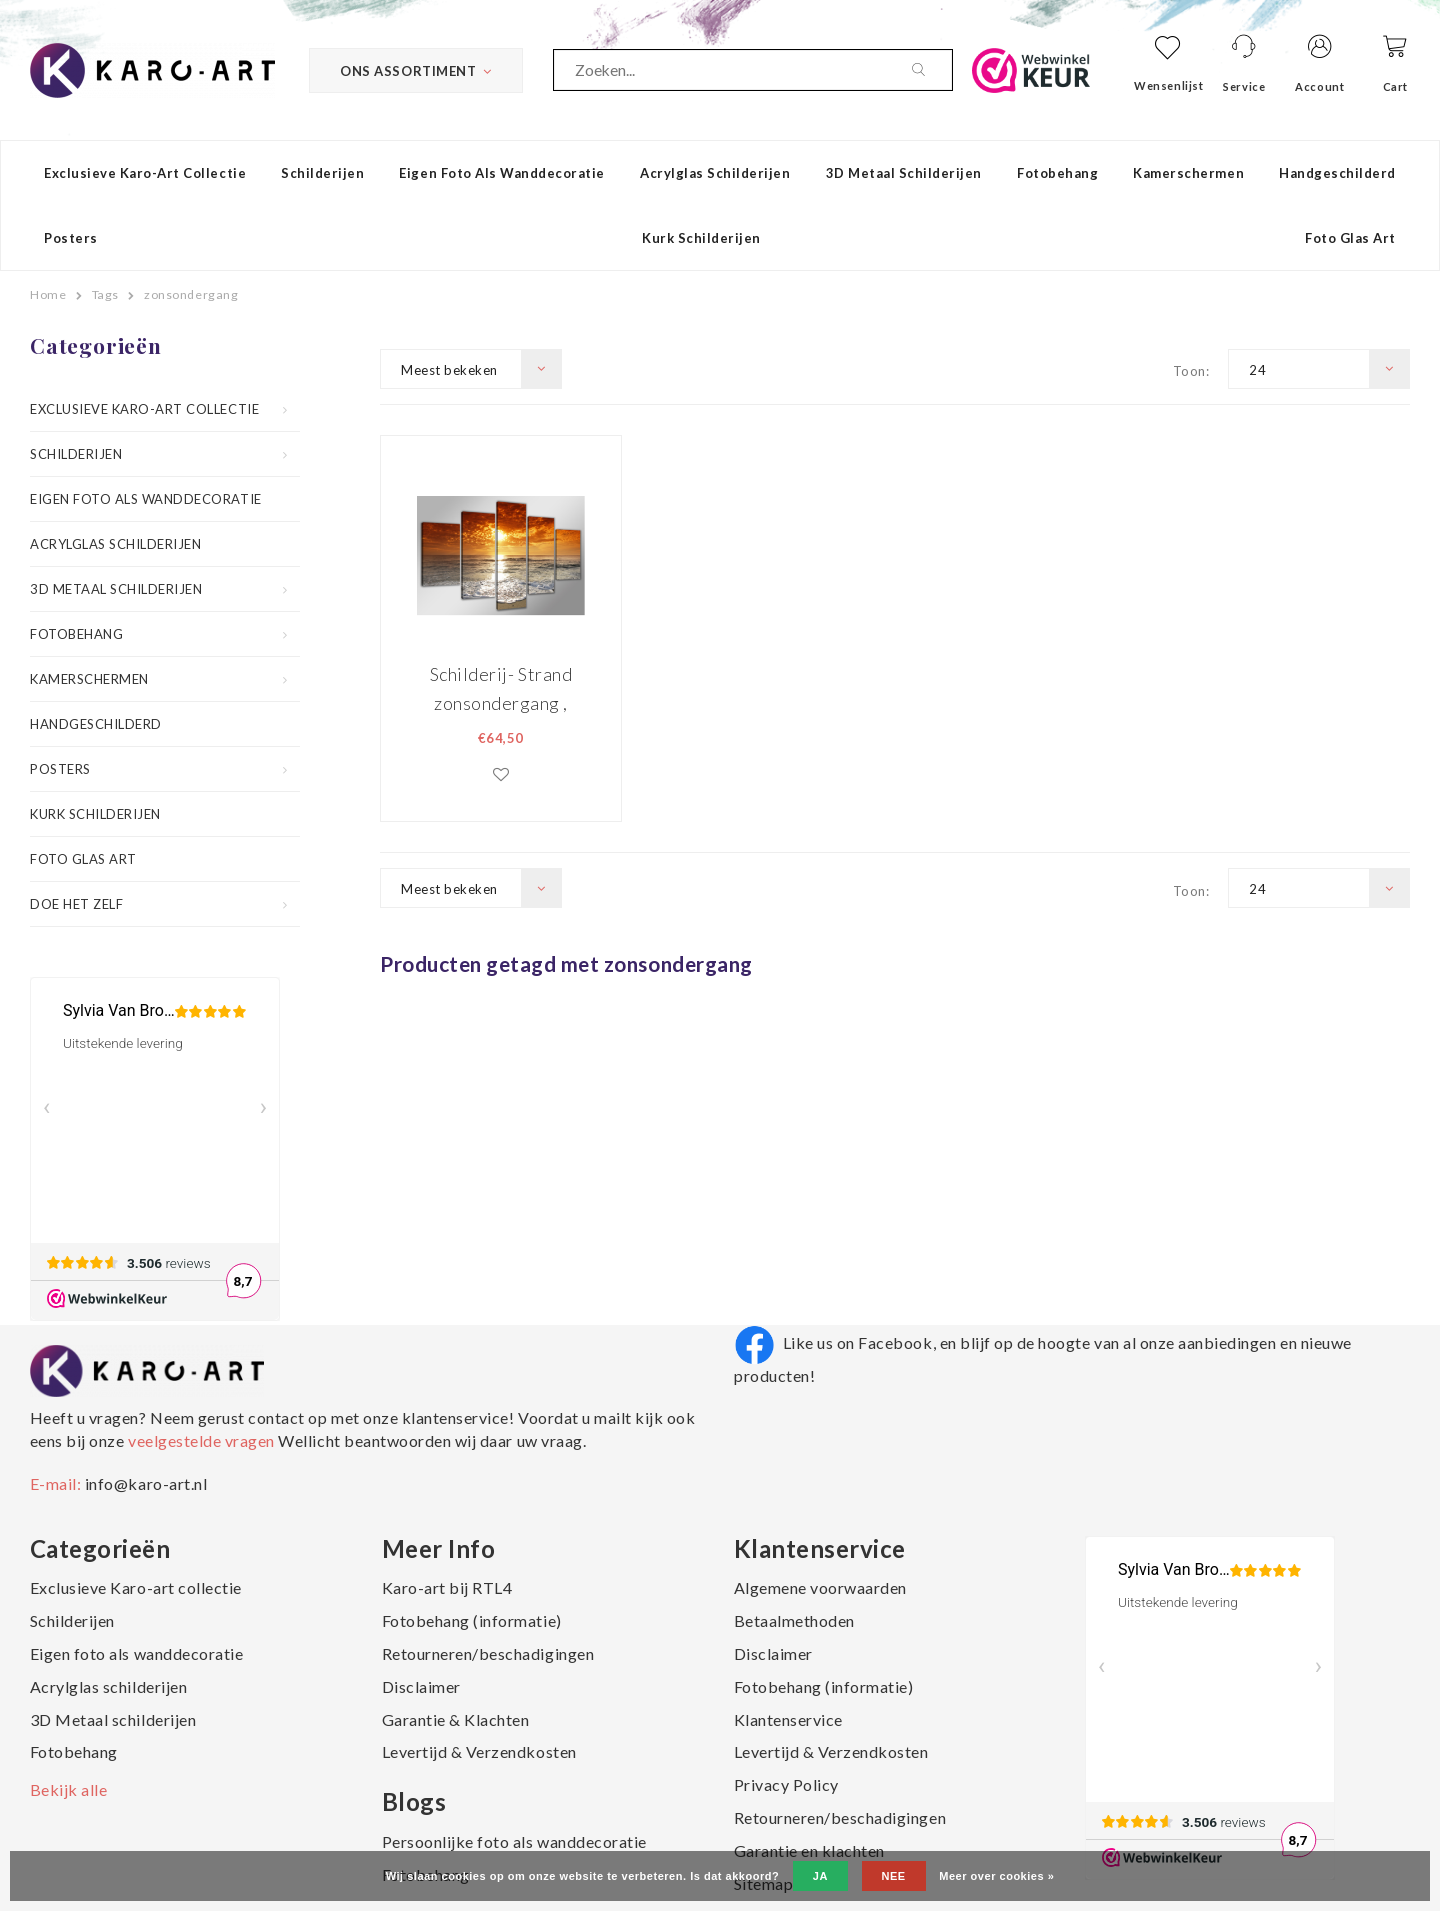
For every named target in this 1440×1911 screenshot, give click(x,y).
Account (1319, 86)
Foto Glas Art (1350, 238)
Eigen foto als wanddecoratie (502, 173)
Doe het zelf (76, 904)
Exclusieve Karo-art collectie (145, 173)
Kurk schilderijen (701, 238)
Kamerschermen (1188, 173)
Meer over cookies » (996, 1876)
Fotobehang (1057, 173)
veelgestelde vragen (201, 1440)
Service (1244, 86)
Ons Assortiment (415, 71)
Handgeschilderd (1337, 173)
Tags (105, 294)
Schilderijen (322, 173)
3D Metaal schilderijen (904, 173)
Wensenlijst (1168, 85)
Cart (1395, 86)
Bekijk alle (69, 1789)
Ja (820, 1876)
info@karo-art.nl (146, 1483)
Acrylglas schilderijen (715, 173)
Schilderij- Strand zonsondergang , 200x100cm (501, 688)
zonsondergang (191, 294)
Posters (71, 238)
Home (48, 294)
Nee (894, 1876)
